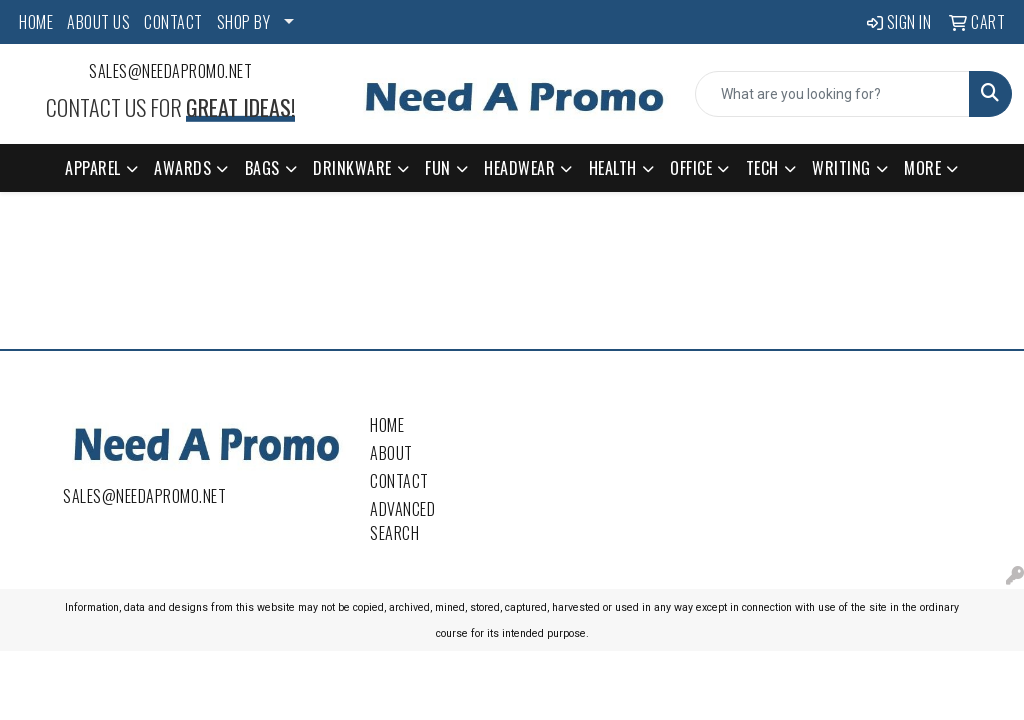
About (391, 453)
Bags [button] (262, 168)
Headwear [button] (519, 168)
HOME (36, 22)
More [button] (922, 168)
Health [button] (613, 168)
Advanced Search (402, 521)
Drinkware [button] (352, 168)
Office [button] (691, 168)
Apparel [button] (93, 168)
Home (387, 425)
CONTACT (173, 22)
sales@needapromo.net (170, 71)
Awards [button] (182, 168)
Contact (399, 481)
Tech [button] (762, 168)
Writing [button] (841, 168)
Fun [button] (438, 168)
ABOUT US (98, 22)
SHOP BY (244, 22)
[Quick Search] (832, 94)
